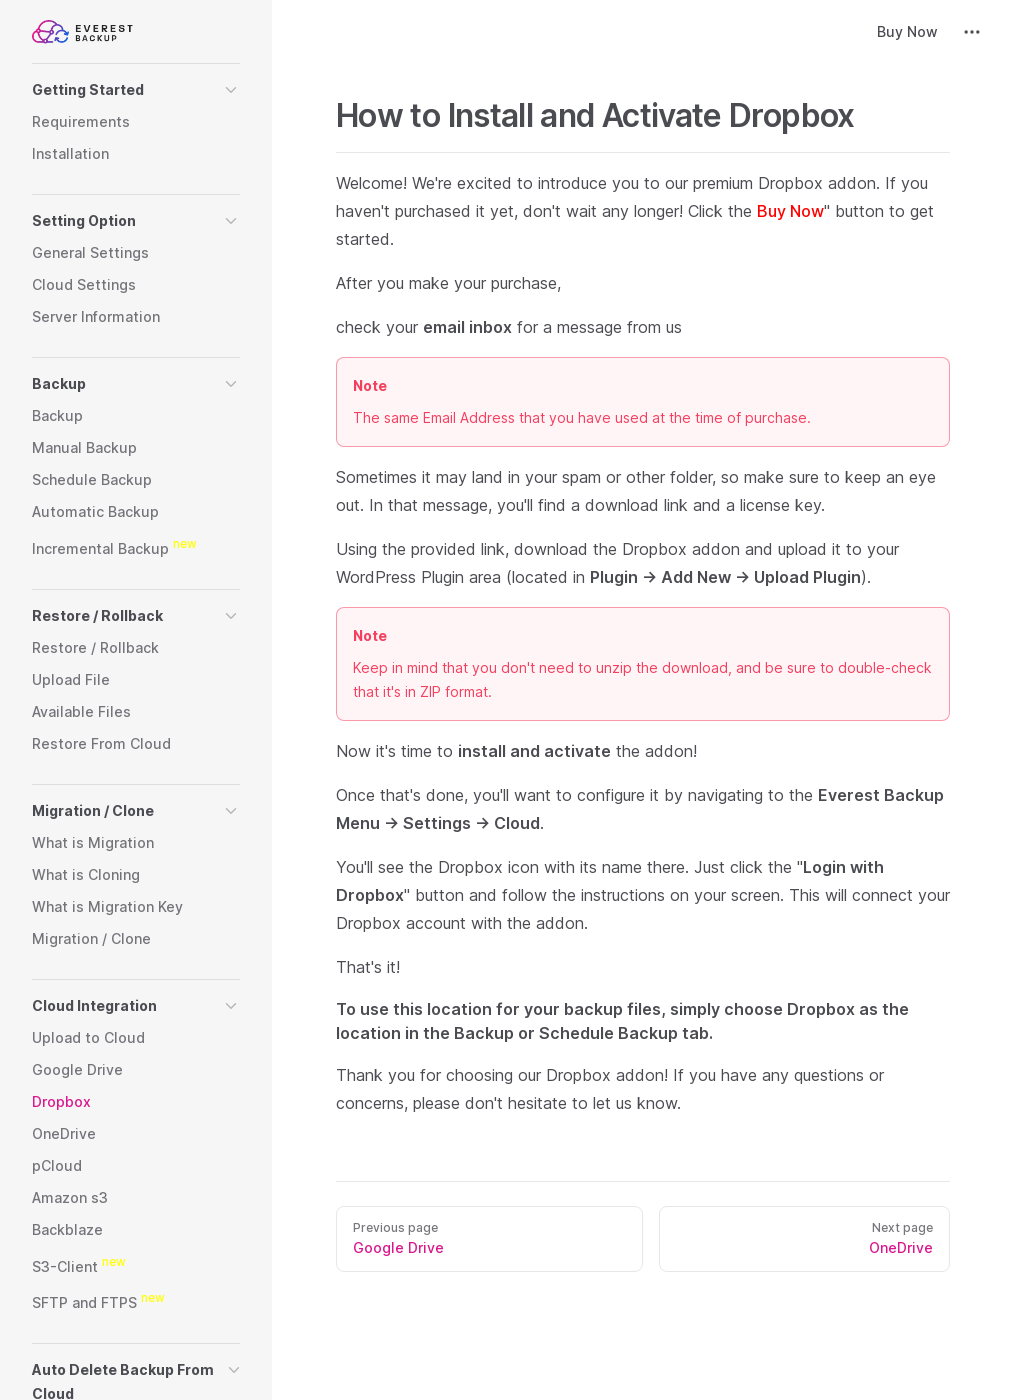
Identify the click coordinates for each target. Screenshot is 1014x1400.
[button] (136, 90)
